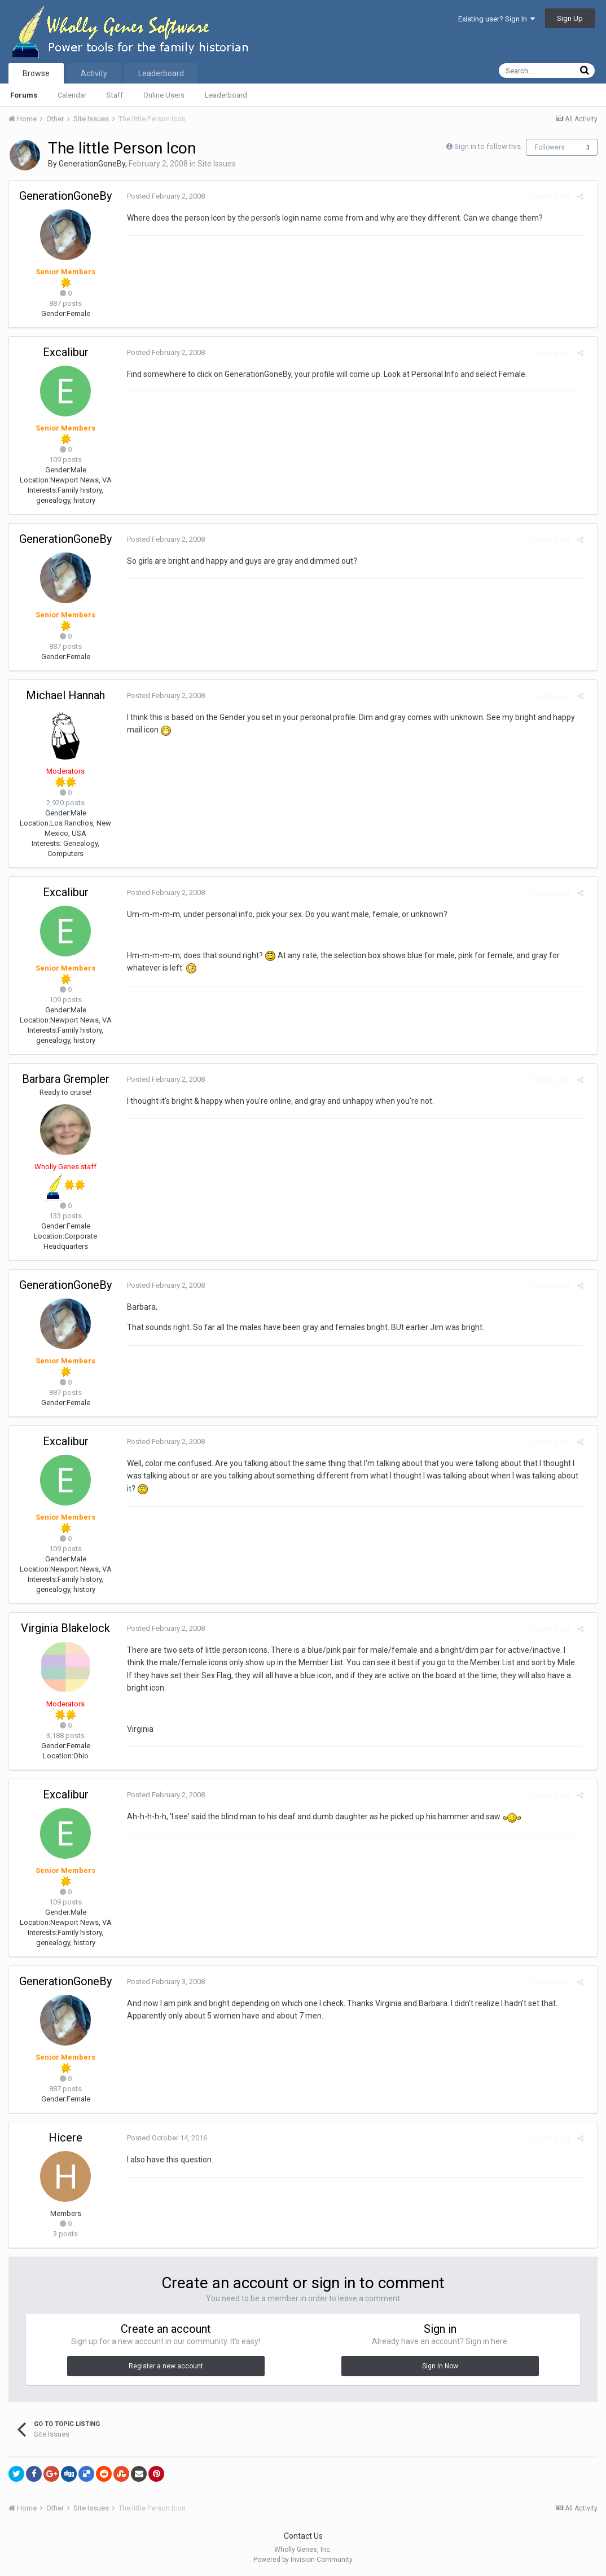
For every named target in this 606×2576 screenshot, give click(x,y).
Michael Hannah (65, 695)
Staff (115, 95)
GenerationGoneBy (92, 163)
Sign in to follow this (487, 146)
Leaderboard (226, 95)
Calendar (72, 95)
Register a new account (166, 2366)
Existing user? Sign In (496, 19)
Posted (161, 196)
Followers (550, 147)
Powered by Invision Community (303, 2560)
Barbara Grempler (65, 1079)
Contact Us (303, 2535)
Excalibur (66, 352)
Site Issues (216, 163)
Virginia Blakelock (65, 1628)
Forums (23, 95)
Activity (94, 73)
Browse (36, 73)
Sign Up (570, 18)
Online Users (164, 95)
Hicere (65, 2137)
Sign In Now (440, 2366)
